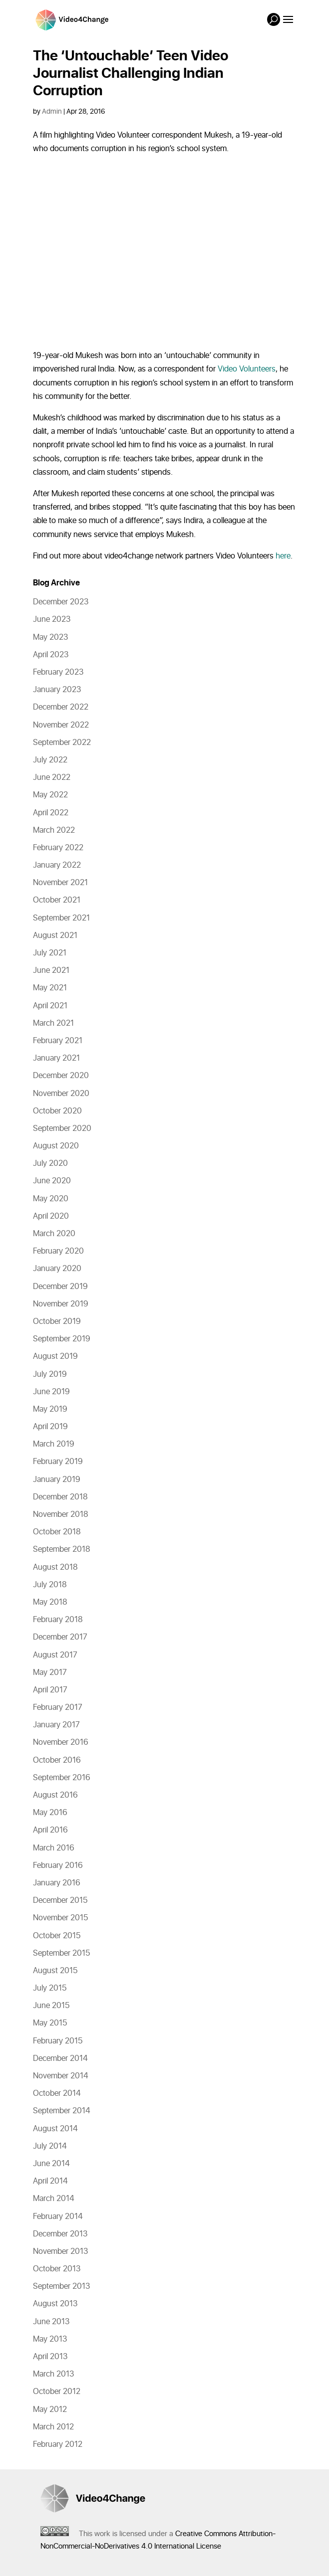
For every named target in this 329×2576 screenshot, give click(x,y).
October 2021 (56, 900)
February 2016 (58, 1865)
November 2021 (60, 883)
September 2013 (61, 2286)
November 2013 (60, 2251)
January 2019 (56, 1479)
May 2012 (50, 2409)
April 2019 (50, 1427)
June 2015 (51, 2006)
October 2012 (56, 2391)
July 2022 (50, 760)
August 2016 (55, 1795)
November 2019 (60, 1304)
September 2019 (61, 1339)
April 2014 (50, 2181)
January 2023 (57, 690)
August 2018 (55, 1567)
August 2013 (55, 2304)
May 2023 (50, 637)
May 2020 (50, 1199)
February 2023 (58, 672)
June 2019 (51, 1392)
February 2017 (57, 1707)
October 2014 (57, 2093)
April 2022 (50, 813)
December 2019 (60, 1286)
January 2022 (57, 865)
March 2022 (54, 830)
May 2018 (50, 1602)
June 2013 (51, 2322)
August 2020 (56, 1146)
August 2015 (55, 1971)
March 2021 (53, 1023)
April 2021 (50, 1006)
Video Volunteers (247, 369)
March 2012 (53, 2427)
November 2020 (61, 1094)
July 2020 (50, 1163)
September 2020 (62, 1128)
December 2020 (61, 1076)
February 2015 (57, 2041)
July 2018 (50, 1585)
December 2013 (60, 2234)
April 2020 (51, 1216)
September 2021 (61, 918)
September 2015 (61, 1953)
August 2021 (55, 935)
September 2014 (61, 2111)
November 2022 (61, 725)
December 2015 (60, 1900)
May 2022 (50, 795)
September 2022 (62, 742)
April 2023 (50, 655)
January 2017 (56, 1725)
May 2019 (50, 1409)
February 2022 (58, 848)
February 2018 (58, 1620)
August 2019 (55, 1356)
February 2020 (58, 1251)
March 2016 (53, 1848)
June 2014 (51, 2164)
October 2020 (57, 1111)
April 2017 (50, 1690)
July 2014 (50, 2146)
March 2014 (53, 2199)
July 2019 (50, 1374)
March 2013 (53, 2374)
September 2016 (61, 1778)
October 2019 (57, 1321)
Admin (52, 111)
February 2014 (58, 2216)
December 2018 (60, 1497)
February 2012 (57, 2444)
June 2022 (51, 777)
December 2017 (60, 1637)
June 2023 (51, 619)
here (283, 556)
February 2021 (57, 1041)
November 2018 (60, 1514)
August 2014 (55, 2129)
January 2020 (57, 1269)
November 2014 (60, 2076)
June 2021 (51, 970)
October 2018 (57, 1532)
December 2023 (60, 602)
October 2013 (56, 2269)
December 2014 (60, 2058)
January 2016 (56, 1883)
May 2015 (50, 2023)
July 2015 (49, 1988)
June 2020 (52, 1181)
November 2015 (60, 1918)
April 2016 (50, 1830)
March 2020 (54, 1234)
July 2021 (49, 953)
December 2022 (60, 707)
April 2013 (50, 2357)
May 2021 (50, 988)
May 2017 (50, 1672)
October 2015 (56, 1936)
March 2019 (53, 1444)
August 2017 (55, 1655)
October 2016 (57, 1760)
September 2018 (61, 1549)
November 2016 (60, 1742)
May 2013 (50, 2339)
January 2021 (56, 1058)
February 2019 (58, 1462)
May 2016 (50, 1813)
